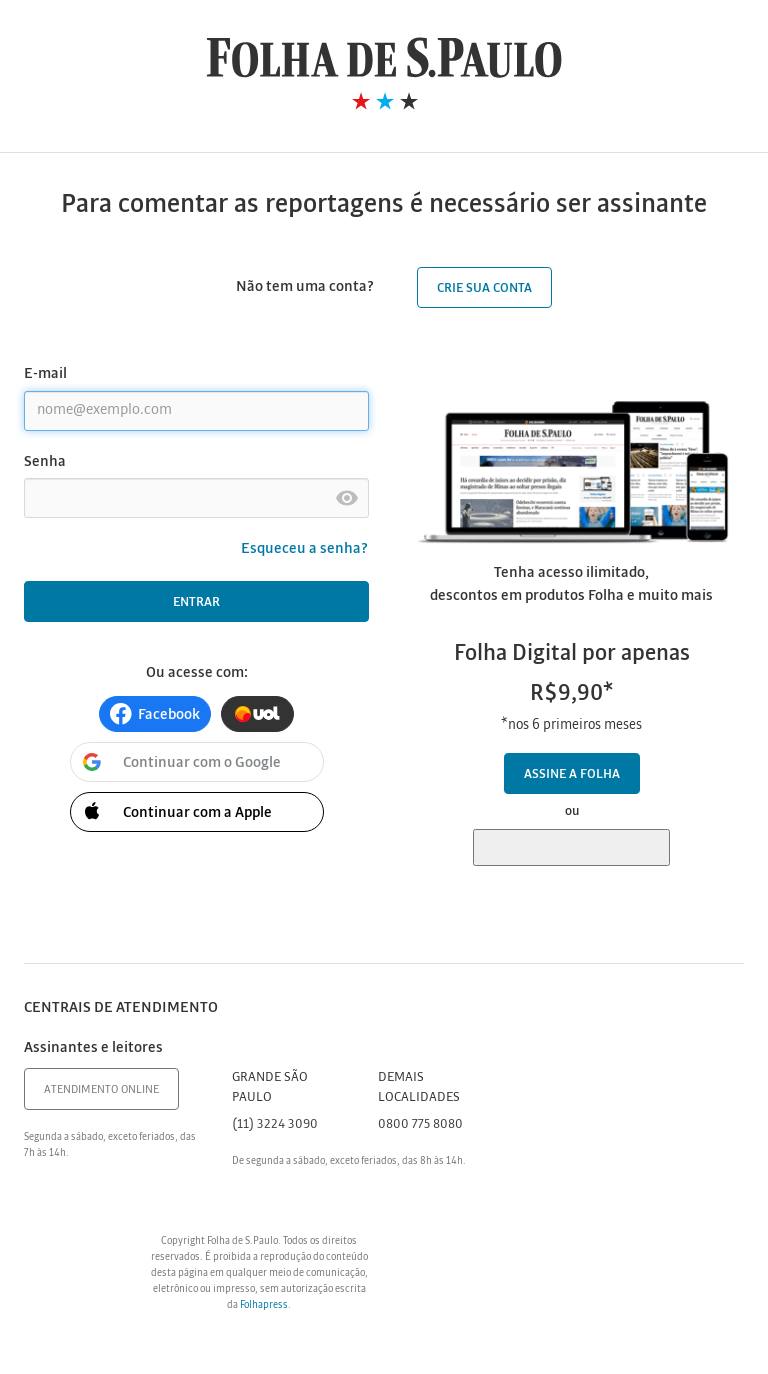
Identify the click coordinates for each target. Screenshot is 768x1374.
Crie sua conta (484, 288)
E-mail (45, 374)
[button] (155, 714)
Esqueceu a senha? (305, 549)
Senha (45, 462)
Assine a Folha (572, 774)
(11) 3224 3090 (275, 1124)
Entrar (196, 602)
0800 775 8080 (420, 1124)
